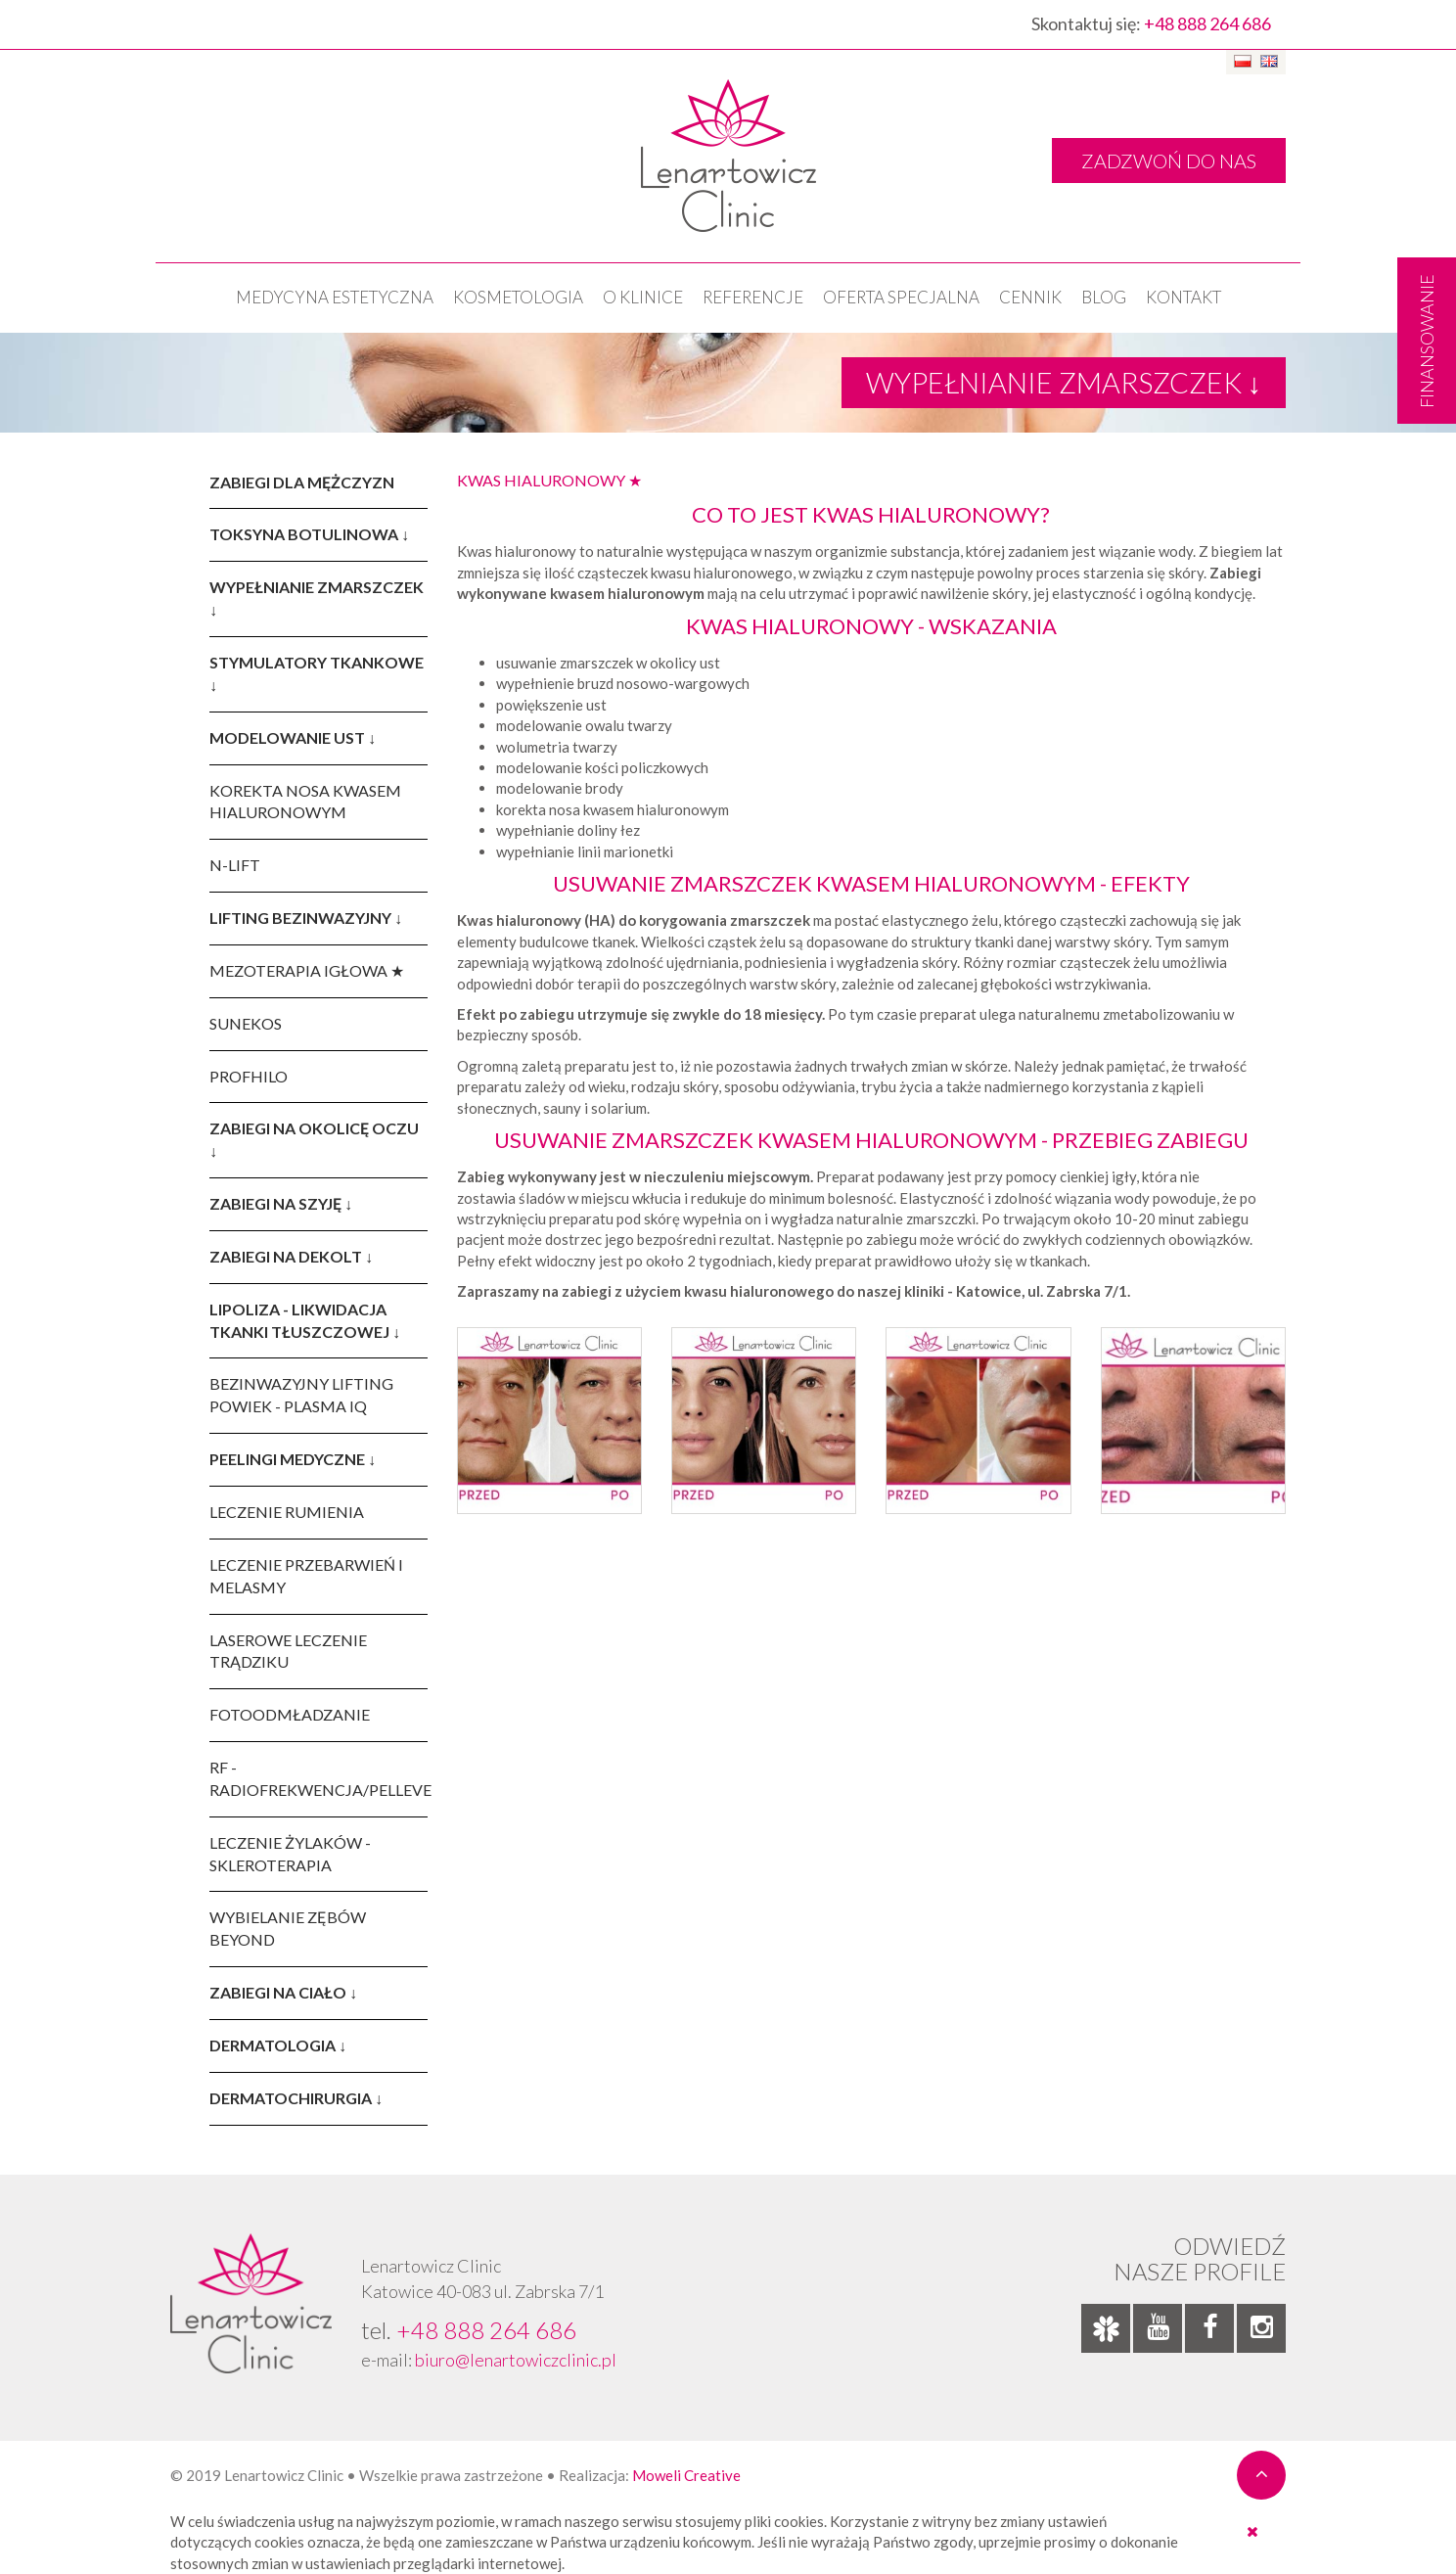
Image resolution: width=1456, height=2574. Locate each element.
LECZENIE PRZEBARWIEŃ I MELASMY (306, 1575)
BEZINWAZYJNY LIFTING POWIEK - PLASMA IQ (301, 1394)
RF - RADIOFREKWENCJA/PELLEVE (318, 1778)
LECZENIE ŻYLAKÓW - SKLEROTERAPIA (290, 1853)
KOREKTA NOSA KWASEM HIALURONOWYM (305, 801)
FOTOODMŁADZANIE (289, 1714)
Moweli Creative (686, 2475)
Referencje (753, 297)
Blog (1103, 297)
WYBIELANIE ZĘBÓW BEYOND (287, 1928)
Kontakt (1183, 297)
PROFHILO (248, 1076)
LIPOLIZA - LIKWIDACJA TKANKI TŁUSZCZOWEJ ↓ (304, 1320)
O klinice (643, 297)
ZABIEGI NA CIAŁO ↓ (283, 1992)
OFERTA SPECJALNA (901, 297)
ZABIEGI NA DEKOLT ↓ (291, 1256)
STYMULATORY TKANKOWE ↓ (316, 673)
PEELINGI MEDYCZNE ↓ (292, 1458)
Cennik (1030, 297)
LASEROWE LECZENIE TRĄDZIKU (288, 1651)
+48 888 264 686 (1207, 23)
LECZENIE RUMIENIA (286, 1511)
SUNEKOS (245, 1023)
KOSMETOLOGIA (518, 297)
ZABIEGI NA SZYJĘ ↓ (280, 1203)
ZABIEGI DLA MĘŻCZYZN (301, 482)
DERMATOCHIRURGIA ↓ (296, 2098)
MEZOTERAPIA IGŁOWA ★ (306, 970)
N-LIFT (234, 864)
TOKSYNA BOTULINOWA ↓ (309, 534)
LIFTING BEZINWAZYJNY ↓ (305, 917)
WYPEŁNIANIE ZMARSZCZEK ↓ (316, 598)
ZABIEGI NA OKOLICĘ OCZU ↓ (314, 1139)
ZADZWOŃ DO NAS (1168, 160)
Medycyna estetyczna (334, 297)
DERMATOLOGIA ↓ (277, 2045)
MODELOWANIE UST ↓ (292, 737)
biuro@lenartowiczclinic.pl (515, 2359)
